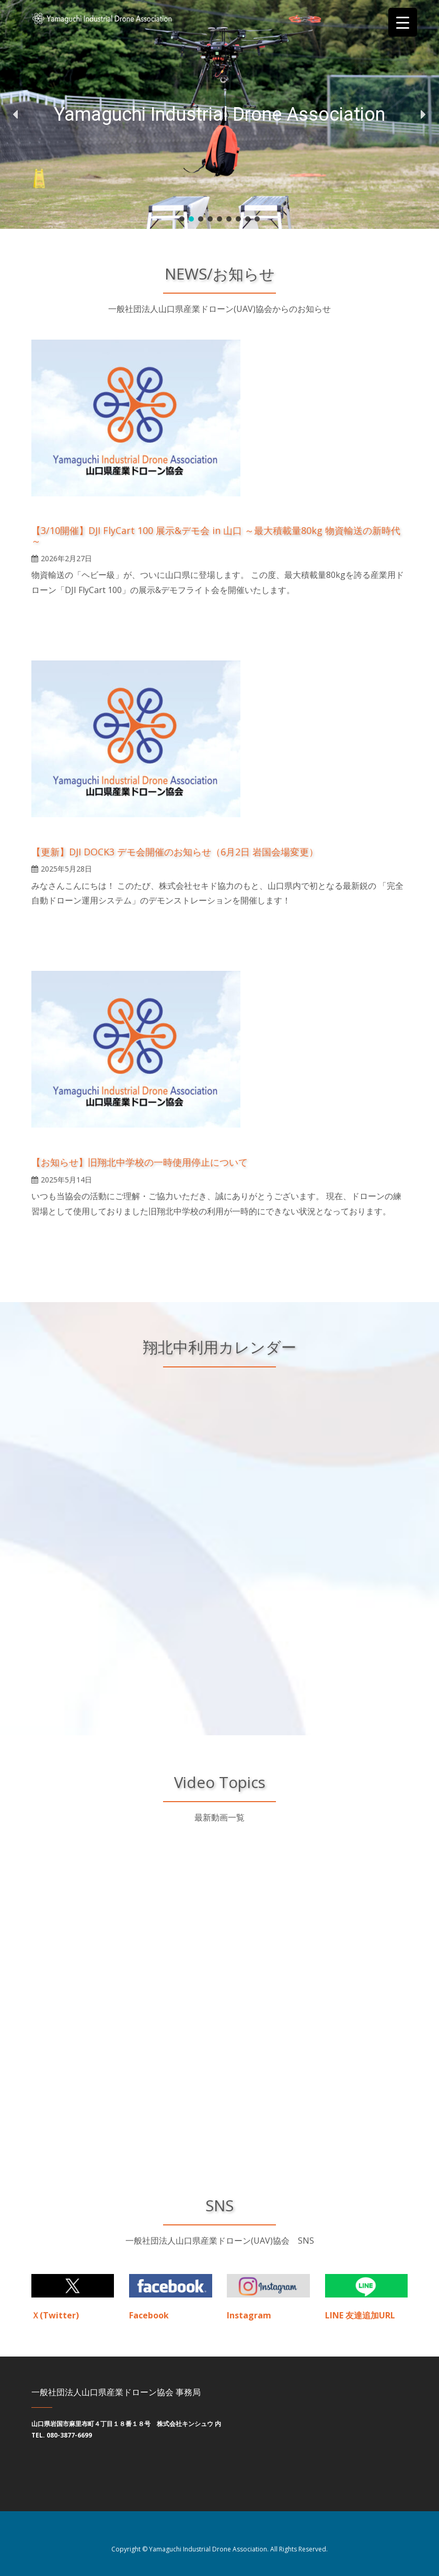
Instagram (249, 2315)
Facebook (149, 2315)
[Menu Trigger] (402, 22)
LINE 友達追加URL (360, 2315)
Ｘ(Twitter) (55, 2315)
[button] (16, 114)
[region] (219, 114)
